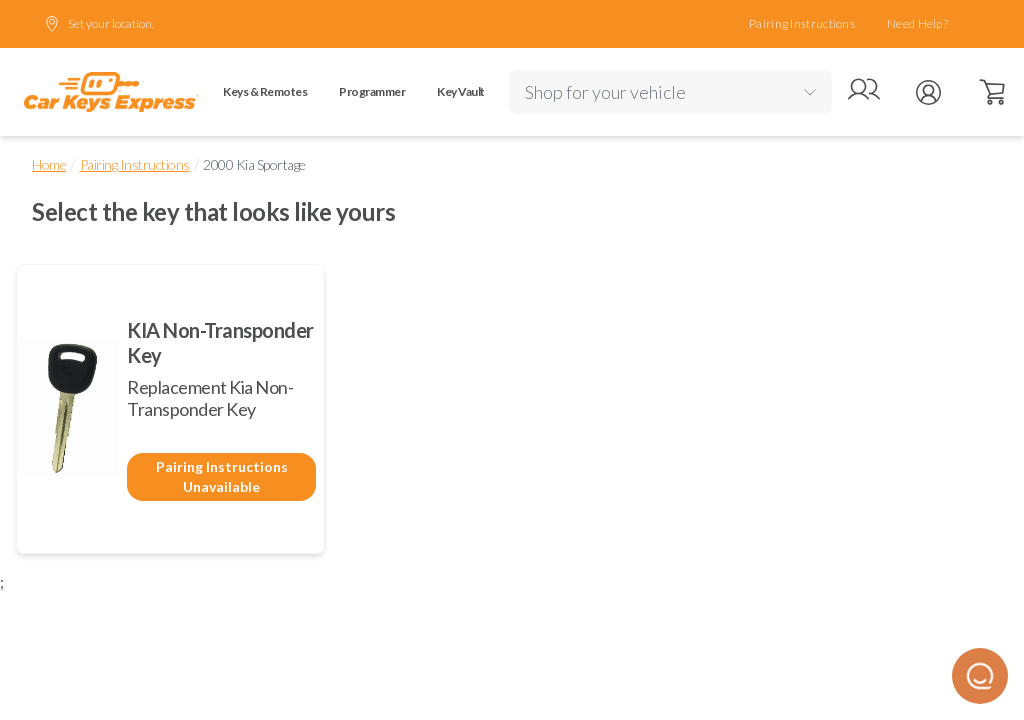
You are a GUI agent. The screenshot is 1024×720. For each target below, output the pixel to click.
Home (49, 164)
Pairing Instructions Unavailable (222, 476)
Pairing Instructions (802, 23)
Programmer (372, 91)
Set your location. (99, 24)
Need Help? (917, 23)
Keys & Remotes (265, 91)
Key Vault (461, 91)
